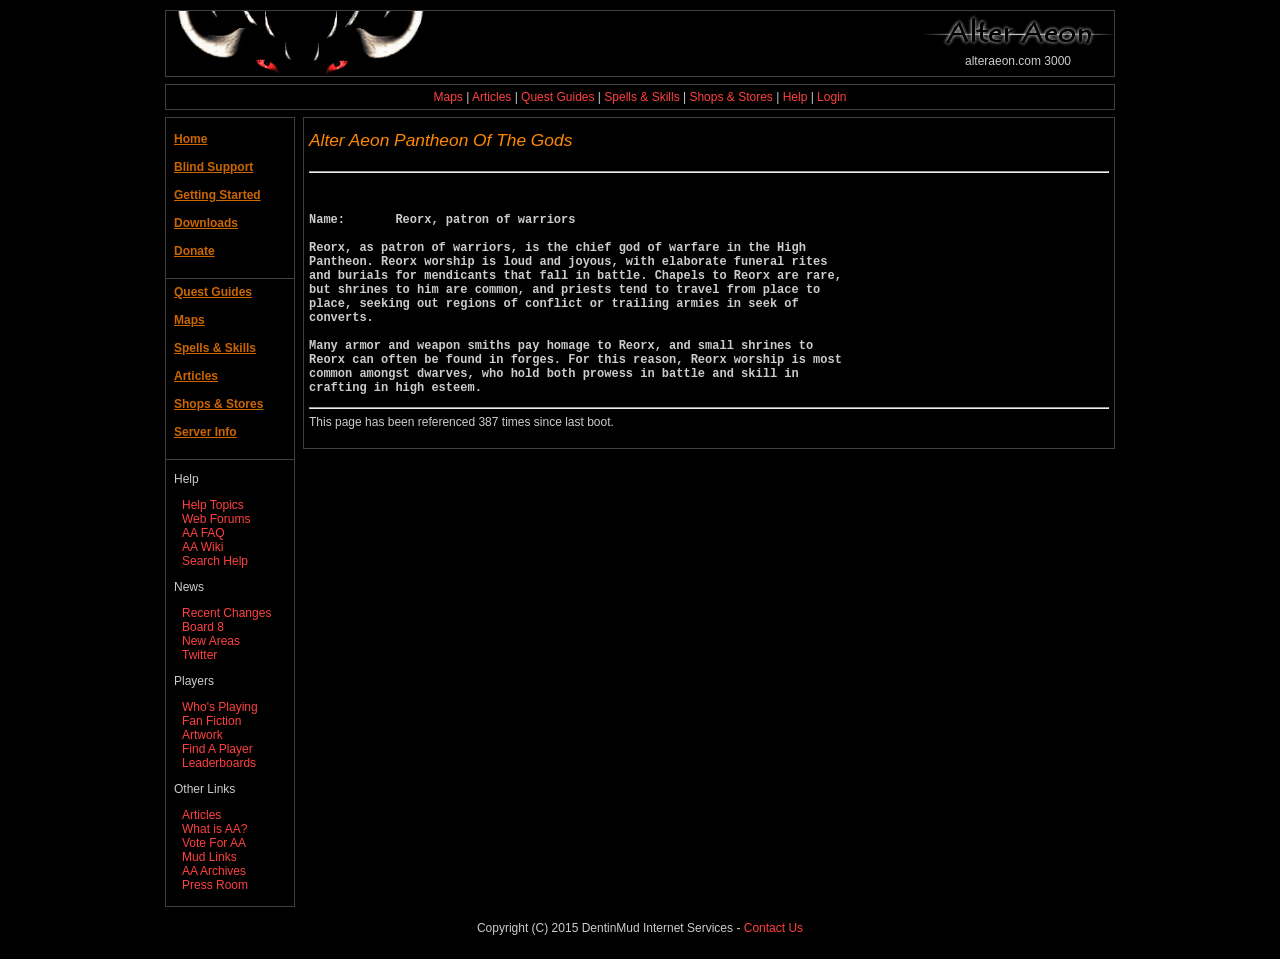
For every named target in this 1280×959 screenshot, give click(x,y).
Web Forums (216, 519)
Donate (194, 251)
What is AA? (214, 829)
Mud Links (209, 857)
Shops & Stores (730, 97)
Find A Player (217, 749)
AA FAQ (203, 533)
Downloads (206, 223)
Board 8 (203, 627)
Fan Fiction (211, 721)
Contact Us (773, 928)
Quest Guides (557, 97)
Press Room (215, 885)
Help (795, 97)
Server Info (205, 432)
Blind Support (213, 167)
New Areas (211, 641)
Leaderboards (219, 763)
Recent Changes (226, 613)
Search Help (215, 561)
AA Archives (214, 871)
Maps (448, 97)
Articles (491, 97)
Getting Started (217, 195)
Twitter (199, 655)
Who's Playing (220, 707)
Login (831, 97)
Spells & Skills (641, 97)
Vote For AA (214, 843)
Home (190, 139)
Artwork (202, 735)
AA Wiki (202, 547)
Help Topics (213, 505)
